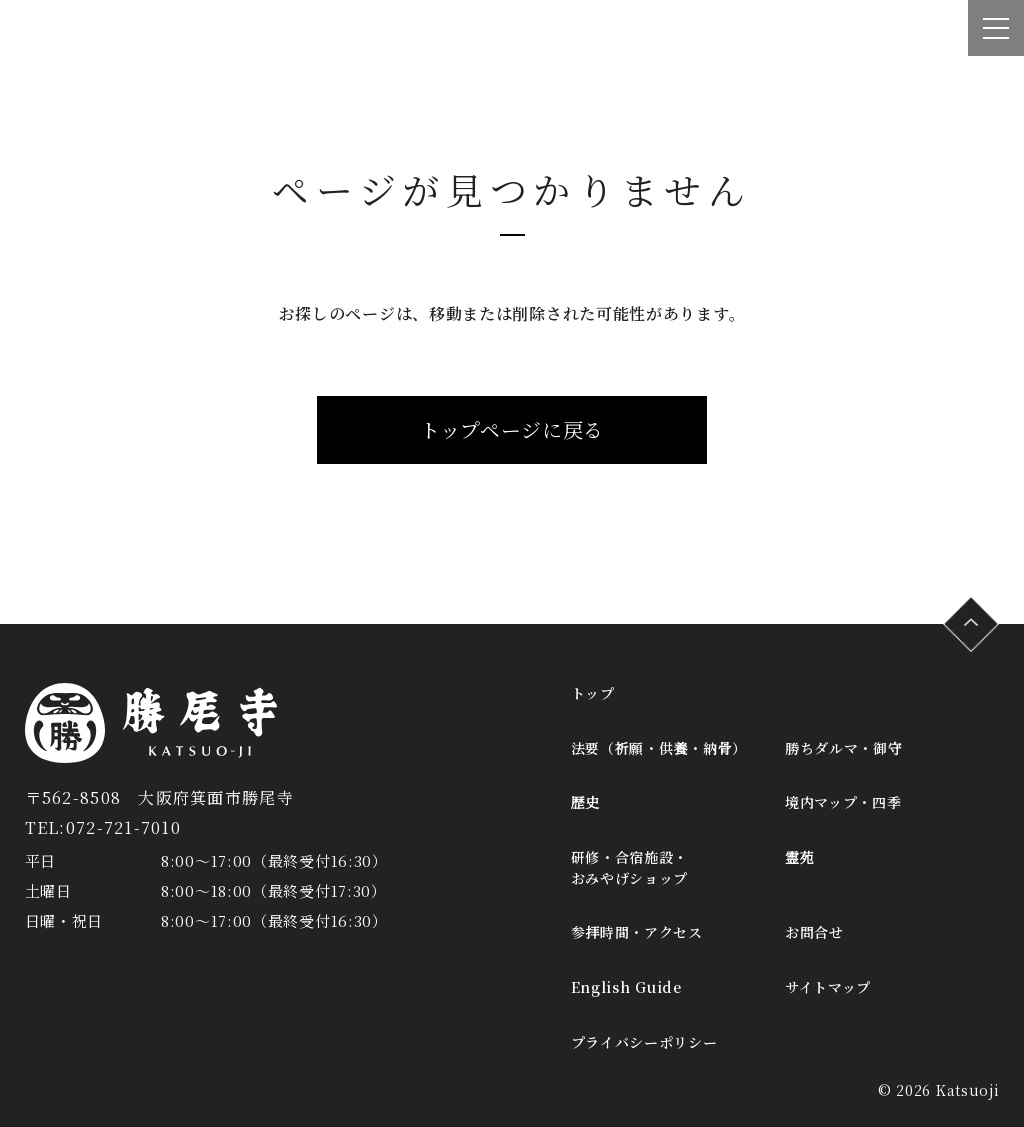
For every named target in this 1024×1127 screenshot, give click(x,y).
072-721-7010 (123, 827)
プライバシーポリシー (644, 1042)
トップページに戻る (512, 429)
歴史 (585, 802)
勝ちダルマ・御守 (844, 748)
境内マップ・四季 (843, 802)
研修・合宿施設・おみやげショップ (630, 867)
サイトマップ (828, 987)
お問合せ (814, 932)
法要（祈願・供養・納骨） (659, 748)
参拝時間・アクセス (637, 932)
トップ (593, 693)
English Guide (626, 987)
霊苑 (799, 857)
